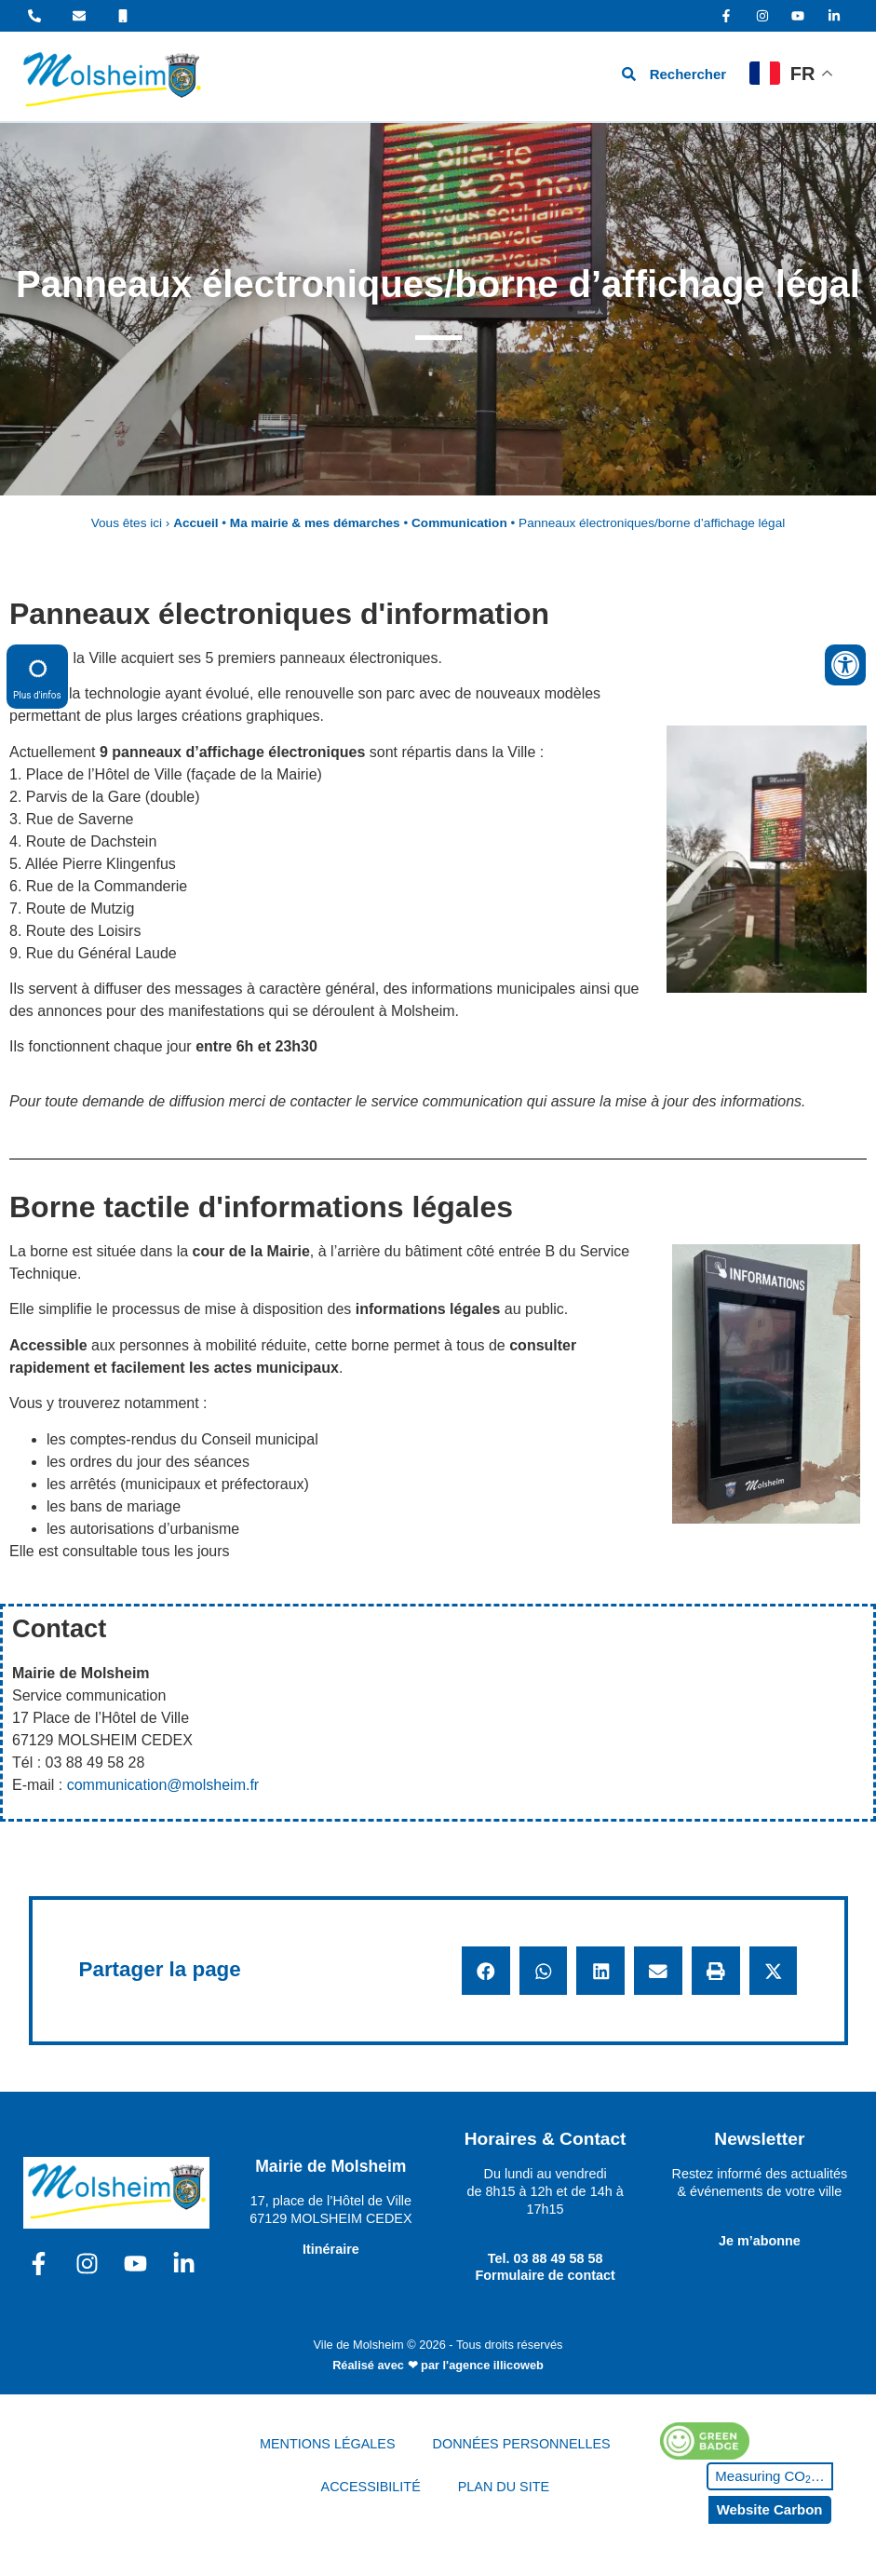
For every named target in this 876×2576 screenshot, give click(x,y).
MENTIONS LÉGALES (328, 2443)
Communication (459, 523)
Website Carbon (770, 2509)
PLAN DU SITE (503, 2486)
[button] (486, 1970)
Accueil (195, 523)
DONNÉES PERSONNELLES (522, 2443)
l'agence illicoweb (493, 2365)
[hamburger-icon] (534, 77)
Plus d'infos (37, 675)
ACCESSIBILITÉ (371, 2486)
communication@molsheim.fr (163, 1785)
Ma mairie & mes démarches (315, 523)
